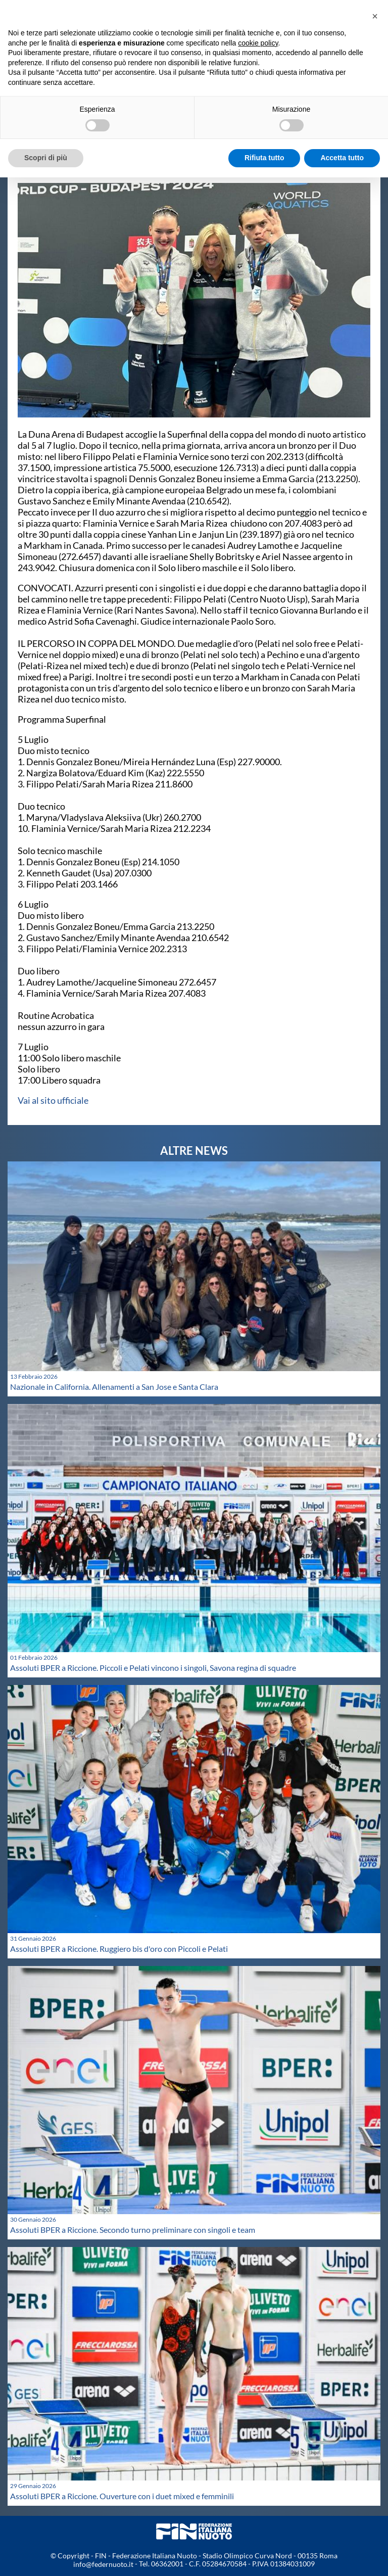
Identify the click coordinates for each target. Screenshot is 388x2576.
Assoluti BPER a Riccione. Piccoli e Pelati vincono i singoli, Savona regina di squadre (153, 1667)
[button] (375, 16)
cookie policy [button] (258, 43)
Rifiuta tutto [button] (264, 158)
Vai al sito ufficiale (53, 1100)
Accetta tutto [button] (342, 158)
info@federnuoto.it (103, 2564)
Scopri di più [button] (45, 158)
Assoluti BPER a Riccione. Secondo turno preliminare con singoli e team (132, 2229)
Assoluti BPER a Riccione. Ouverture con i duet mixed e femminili (122, 2496)
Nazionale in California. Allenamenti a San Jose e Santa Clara (114, 1386)
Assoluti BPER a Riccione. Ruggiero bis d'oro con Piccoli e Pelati (119, 1948)
